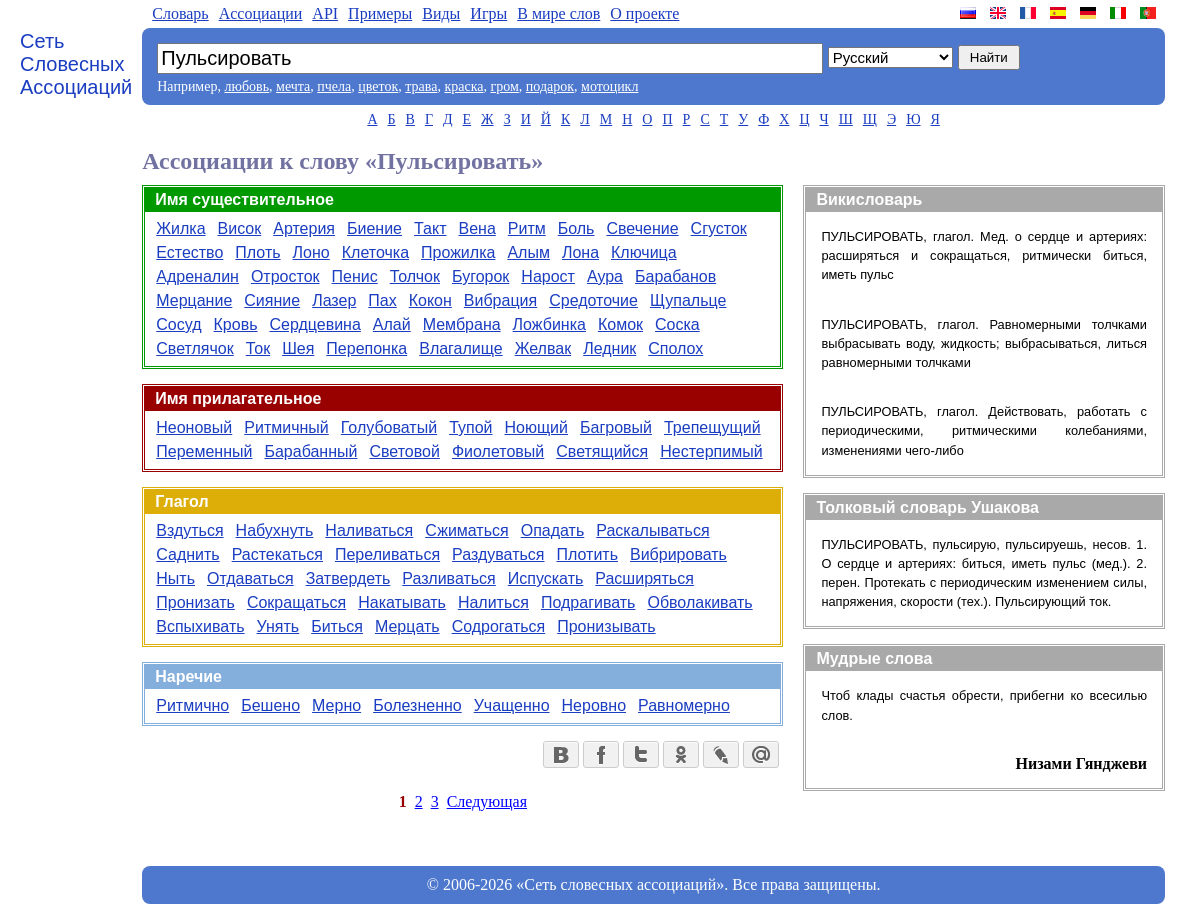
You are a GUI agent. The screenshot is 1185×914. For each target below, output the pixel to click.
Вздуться (189, 530)
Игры (488, 13)
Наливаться (369, 530)
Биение (374, 228)
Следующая (487, 801)
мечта (293, 86)
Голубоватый (389, 427)
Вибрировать (678, 554)
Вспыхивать (200, 626)
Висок (240, 228)
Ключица (644, 252)
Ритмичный (286, 427)
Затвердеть (348, 578)
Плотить (587, 554)
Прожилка (458, 252)
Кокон (430, 300)
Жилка (180, 228)
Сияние (272, 300)
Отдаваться (250, 578)
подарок (550, 86)
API (325, 13)
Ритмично (192, 705)
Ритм (527, 228)
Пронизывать (606, 626)
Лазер (334, 300)
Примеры (380, 13)
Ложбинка (549, 324)
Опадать (553, 530)
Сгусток (719, 228)
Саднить (187, 554)
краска (463, 86)
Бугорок (480, 276)
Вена (476, 228)
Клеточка (375, 252)
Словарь (180, 13)
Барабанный (310, 451)
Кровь (236, 324)
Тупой (470, 427)
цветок (378, 86)
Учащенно (512, 705)
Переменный (204, 451)
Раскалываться (652, 530)
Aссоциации (261, 13)
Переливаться (387, 554)
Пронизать (195, 602)
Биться (337, 626)
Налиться (493, 602)
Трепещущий (712, 427)
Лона (580, 252)
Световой (404, 451)
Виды (441, 13)
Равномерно (684, 705)
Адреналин (197, 276)
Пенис (355, 276)
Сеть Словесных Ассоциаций (76, 64)
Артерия (304, 228)
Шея (298, 348)
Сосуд (178, 324)
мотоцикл (609, 86)
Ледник (609, 348)
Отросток (285, 276)
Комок (620, 324)
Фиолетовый (498, 451)
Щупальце (688, 300)
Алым (528, 252)
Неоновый (194, 427)
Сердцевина (314, 324)
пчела (334, 86)
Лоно (311, 252)
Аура (605, 276)
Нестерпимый (711, 451)
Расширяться (644, 578)
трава (421, 86)
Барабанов (675, 276)
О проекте (644, 13)
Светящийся (602, 451)
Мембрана (462, 324)
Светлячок (194, 348)
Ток (258, 348)
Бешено (270, 705)
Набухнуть (275, 530)
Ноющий (537, 427)
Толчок (415, 276)
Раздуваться (498, 554)
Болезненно (417, 705)
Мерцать (407, 626)
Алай (392, 324)
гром (504, 86)
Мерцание (194, 300)
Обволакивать (699, 602)
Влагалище (460, 348)
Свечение (642, 228)
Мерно (336, 705)
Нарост (548, 276)
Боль (576, 228)
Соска (677, 324)
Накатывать (402, 602)
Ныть (175, 578)
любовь (246, 86)
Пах (382, 300)
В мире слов (558, 13)
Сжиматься (466, 530)
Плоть (257, 252)
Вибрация (500, 300)
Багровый (616, 427)
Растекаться (277, 554)
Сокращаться (296, 602)
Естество (189, 252)
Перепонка (366, 348)
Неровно (594, 705)
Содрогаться (499, 626)
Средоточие (593, 300)
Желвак (543, 348)
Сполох (675, 348)
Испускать (546, 578)
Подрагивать (588, 602)
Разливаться (448, 578)
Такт (430, 228)
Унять (278, 626)
